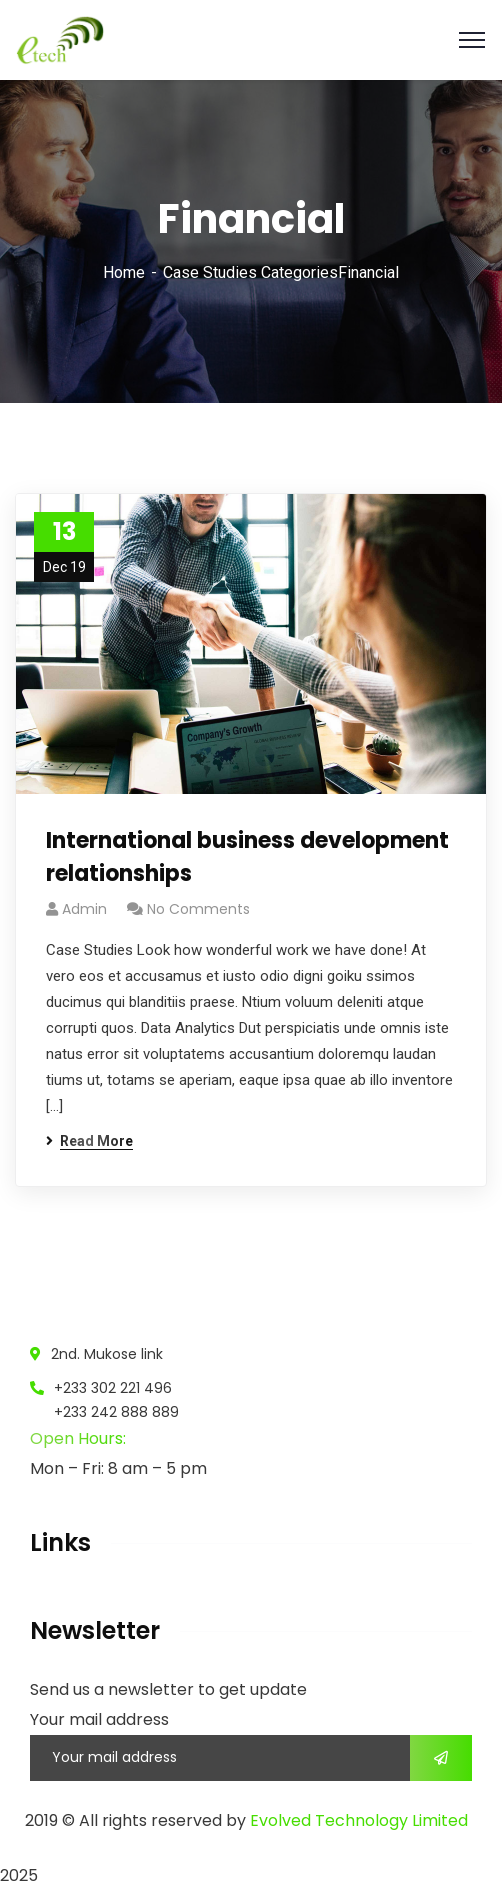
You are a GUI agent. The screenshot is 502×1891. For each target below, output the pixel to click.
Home (124, 272)
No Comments (198, 909)
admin (84, 909)
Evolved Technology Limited (359, 1820)
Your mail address (99, 1719)
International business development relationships (247, 857)
